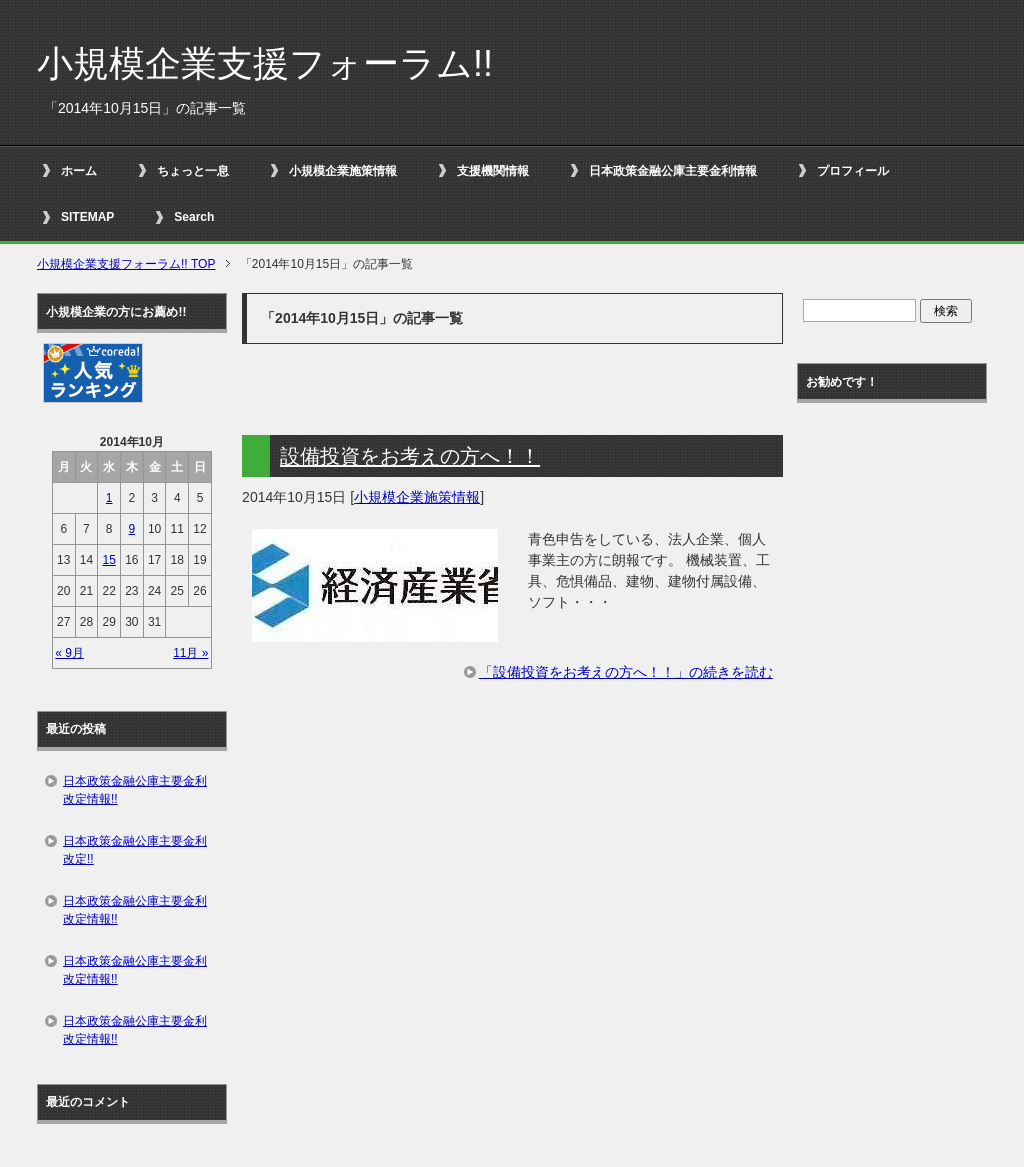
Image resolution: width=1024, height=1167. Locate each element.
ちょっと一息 (193, 171)
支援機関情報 (493, 171)
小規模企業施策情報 (343, 171)
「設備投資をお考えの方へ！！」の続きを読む (626, 672)
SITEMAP (87, 217)
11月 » (190, 653)
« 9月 (69, 653)
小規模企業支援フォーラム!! (265, 63)
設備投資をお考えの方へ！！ (410, 456)
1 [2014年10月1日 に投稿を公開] (109, 498)
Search (194, 217)
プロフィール (853, 171)
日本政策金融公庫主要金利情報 (673, 171)
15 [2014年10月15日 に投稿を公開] (108, 560)
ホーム (79, 171)
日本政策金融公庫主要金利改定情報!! (135, 790)
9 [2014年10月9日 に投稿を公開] (132, 529)
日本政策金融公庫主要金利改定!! (135, 850)
